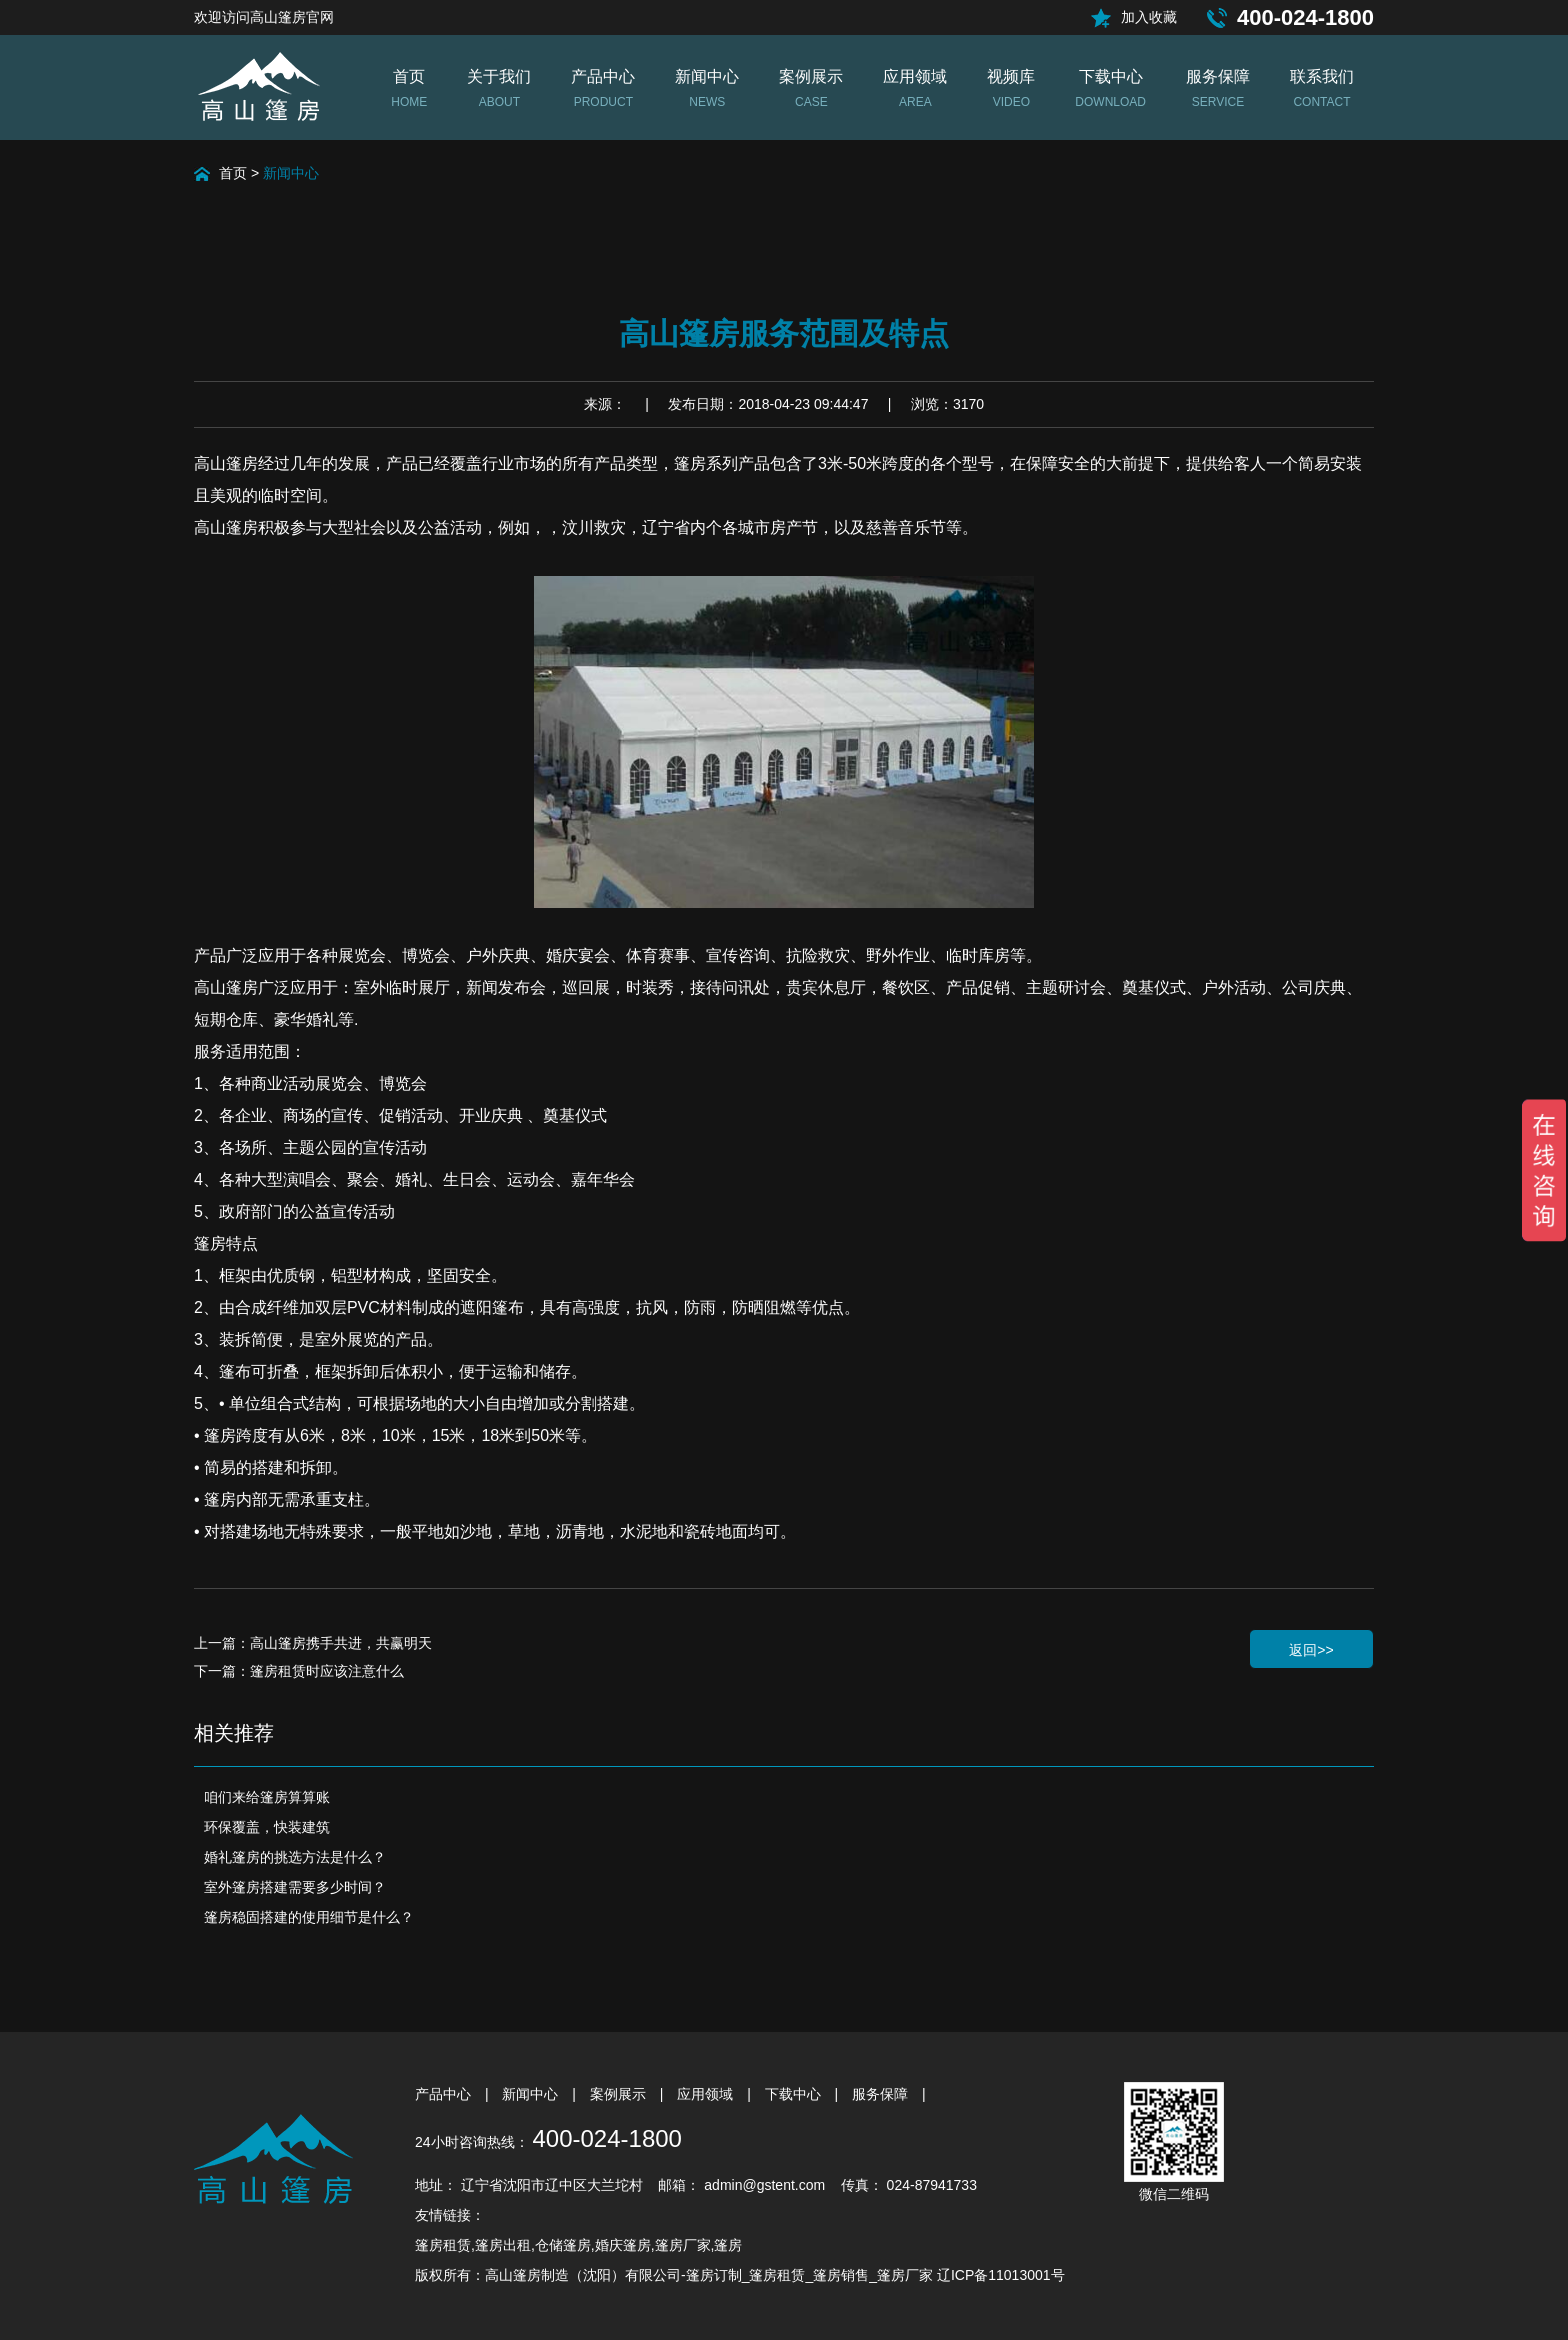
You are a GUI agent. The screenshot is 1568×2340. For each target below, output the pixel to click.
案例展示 (620, 2094)
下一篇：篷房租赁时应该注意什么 (299, 1671)
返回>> (1311, 1650)
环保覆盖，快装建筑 (267, 1827)
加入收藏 (1149, 17)
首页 (233, 173)
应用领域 (707, 2094)
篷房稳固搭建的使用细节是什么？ (309, 1917)
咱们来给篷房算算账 (267, 1797)
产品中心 (445, 2094)
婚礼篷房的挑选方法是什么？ (295, 1857)
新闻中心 (291, 173)
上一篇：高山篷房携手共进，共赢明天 (313, 1643)
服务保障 (882, 2094)
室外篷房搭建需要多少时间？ (295, 1887)
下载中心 (795, 2094)
